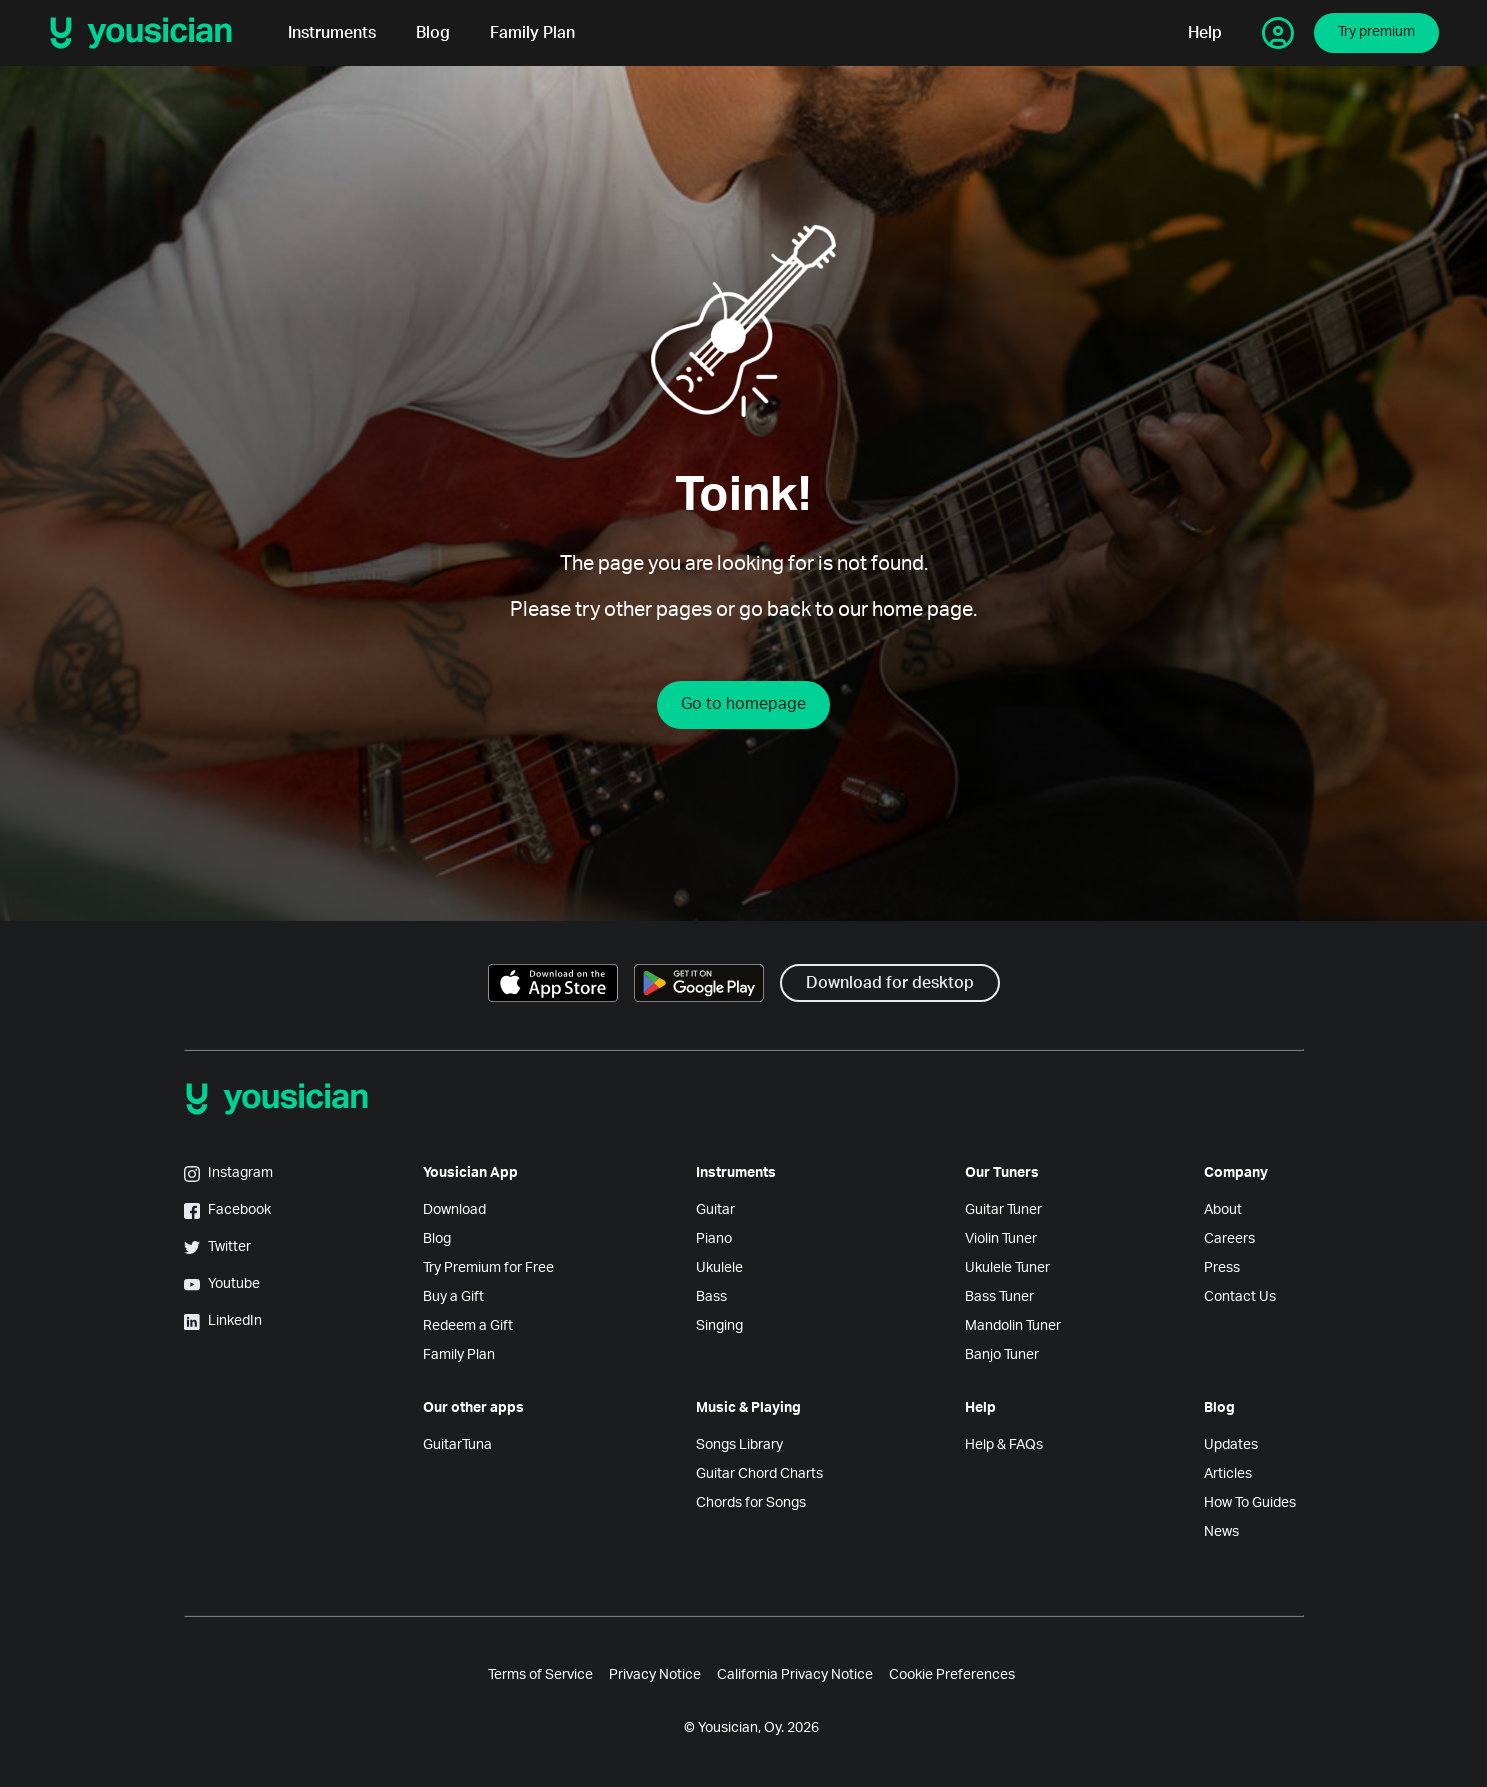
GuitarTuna (457, 1445)
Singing (719, 1326)
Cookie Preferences (952, 1675)
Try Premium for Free (488, 1268)
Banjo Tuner (1002, 1355)
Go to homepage (743, 704)
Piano (714, 1239)
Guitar (715, 1210)
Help (1205, 33)
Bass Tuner (999, 1297)
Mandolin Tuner (1013, 1326)
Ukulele (719, 1268)
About (1223, 1210)
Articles (1228, 1474)
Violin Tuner (1001, 1239)
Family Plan (532, 33)
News (1221, 1532)
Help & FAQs (1004, 1445)
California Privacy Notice (795, 1675)
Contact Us (1240, 1297)
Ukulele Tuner (1007, 1268)
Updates (1231, 1445)
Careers (1229, 1239)
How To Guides (1250, 1503)
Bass (711, 1297)
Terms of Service (540, 1675)
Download (454, 1210)
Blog (433, 33)
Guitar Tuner (1003, 1210)
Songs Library (739, 1445)
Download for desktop (890, 983)
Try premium (1376, 32)
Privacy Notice (655, 1675)
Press (1222, 1268)
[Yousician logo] (148, 33)
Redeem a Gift (468, 1326)
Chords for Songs (751, 1503)
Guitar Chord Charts (759, 1474)
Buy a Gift (453, 1297)
